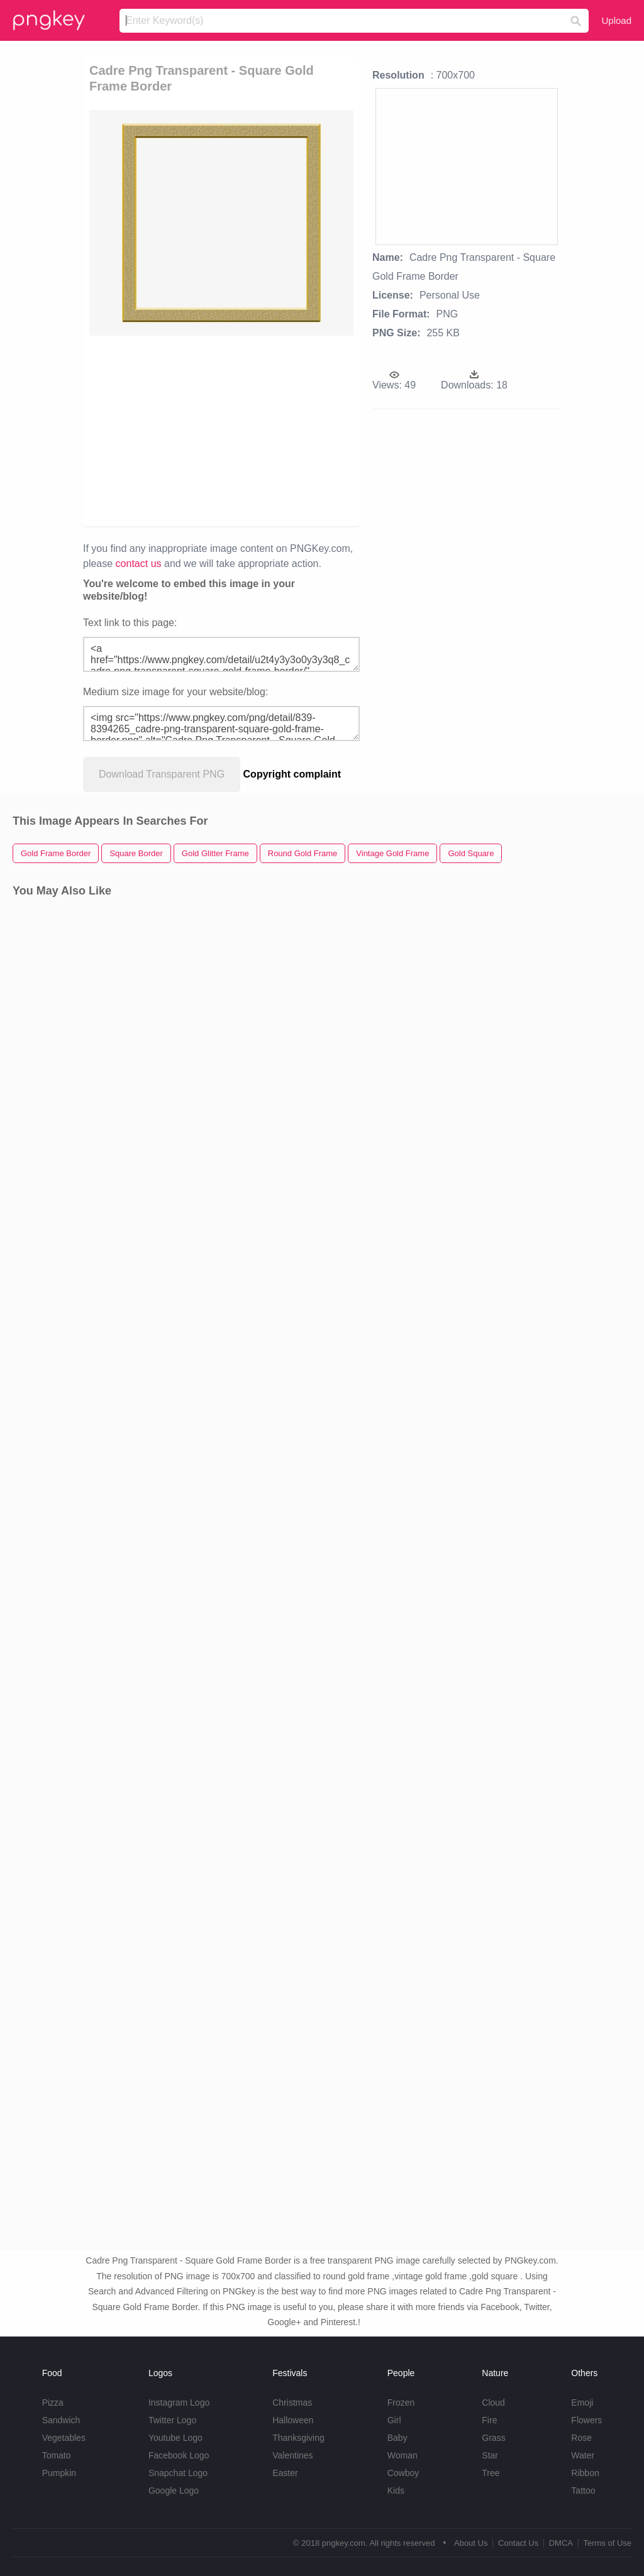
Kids (395, 2490)
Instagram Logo (178, 2402)
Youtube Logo (175, 2438)
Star (490, 2455)
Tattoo (583, 2490)
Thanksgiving (298, 2438)
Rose (581, 2438)
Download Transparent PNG (162, 774)
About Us (470, 2543)
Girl (394, 2420)
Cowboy (403, 2473)
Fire (489, 2420)
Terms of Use (607, 2543)
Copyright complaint (292, 774)
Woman (402, 2455)
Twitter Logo (172, 2420)
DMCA (561, 2543)
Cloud (493, 2402)
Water (582, 2455)
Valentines (292, 2455)
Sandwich (61, 2420)
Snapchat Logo (178, 2473)
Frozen (401, 2402)
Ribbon (585, 2473)
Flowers (586, 2420)
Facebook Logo (178, 2455)
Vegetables (64, 2438)
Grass (493, 2438)
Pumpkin (59, 2473)
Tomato (56, 2455)
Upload (616, 20)
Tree (490, 2473)
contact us (139, 563)
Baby (397, 2438)
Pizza (53, 2402)
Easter (284, 2473)
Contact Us (518, 2543)
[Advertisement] (281, 430)
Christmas (292, 2402)
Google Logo (173, 2490)
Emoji (582, 2402)
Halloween (292, 2420)
